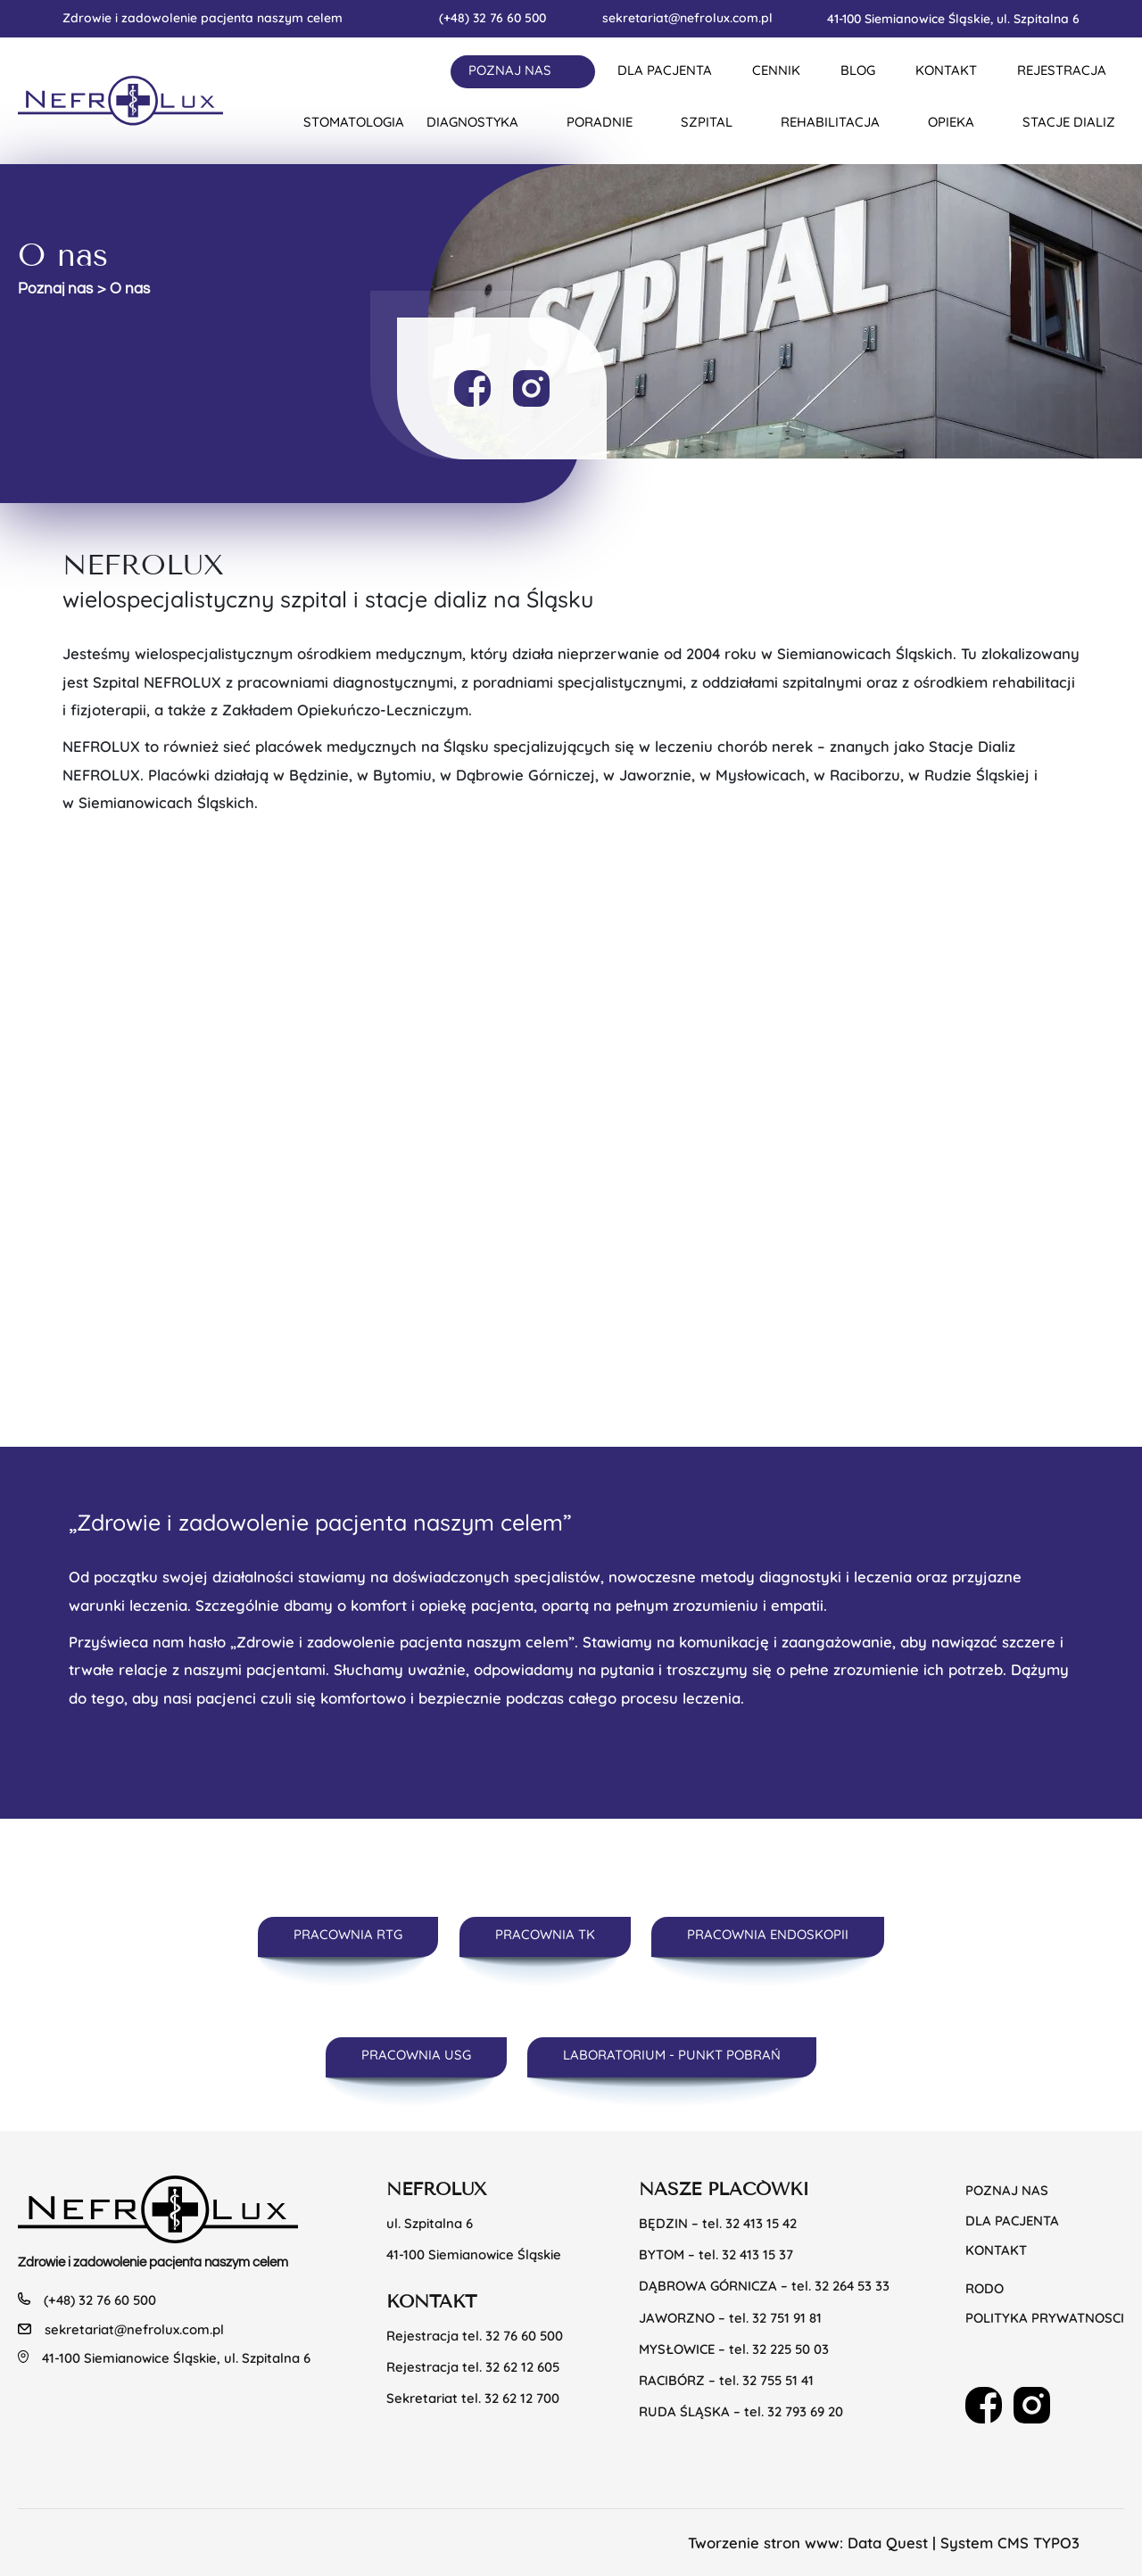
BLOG (857, 70)
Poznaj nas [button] (509, 70)
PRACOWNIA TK (545, 1934)
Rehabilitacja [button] (830, 121)
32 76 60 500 (524, 2335)
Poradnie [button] (600, 121)
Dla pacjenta (1012, 2220)
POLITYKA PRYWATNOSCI (1044, 2317)
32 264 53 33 (852, 2285)
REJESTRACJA (1061, 70)
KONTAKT (946, 70)
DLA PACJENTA (664, 70)
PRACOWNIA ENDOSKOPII (767, 1934)
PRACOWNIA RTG (348, 1934)
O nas (130, 289)
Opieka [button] (951, 121)
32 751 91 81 (787, 2317)
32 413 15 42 (761, 2223)
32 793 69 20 (805, 2411)
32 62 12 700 (521, 2398)
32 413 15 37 (757, 2254)
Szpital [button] (706, 121)
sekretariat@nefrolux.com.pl (687, 17)
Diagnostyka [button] (472, 121)
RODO (984, 2288)
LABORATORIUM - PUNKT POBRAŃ (672, 2054)
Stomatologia (353, 121)
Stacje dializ (1068, 121)
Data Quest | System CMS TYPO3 (964, 2542)
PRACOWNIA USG (416, 2054)
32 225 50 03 (790, 2349)
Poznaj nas (55, 289)
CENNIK (776, 70)
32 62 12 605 (522, 2366)
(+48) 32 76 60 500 (492, 17)
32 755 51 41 (778, 2380)
